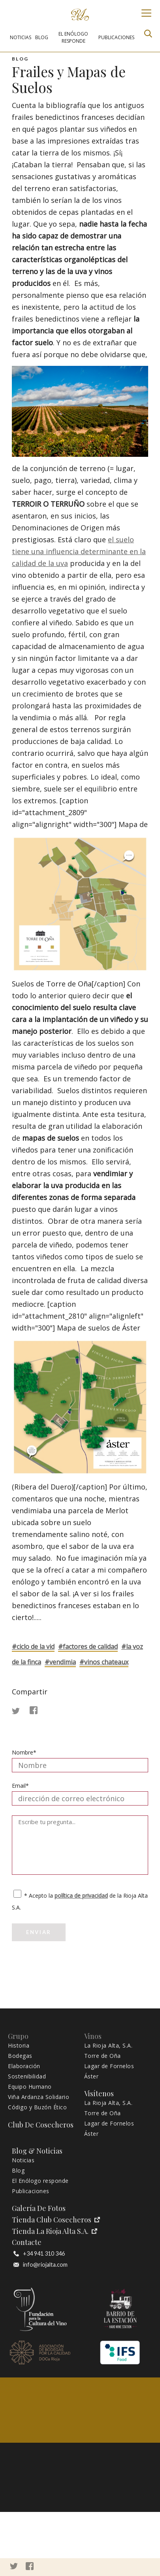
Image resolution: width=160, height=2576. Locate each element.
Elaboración (24, 2066)
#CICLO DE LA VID (33, 1646)
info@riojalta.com (40, 2265)
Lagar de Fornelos (109, 2066)
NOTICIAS (20, 37)
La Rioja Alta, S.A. (108, 2045)
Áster (91, 2076)
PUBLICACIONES (116, 37)
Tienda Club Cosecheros (56, 2220)
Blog (18, 2170)
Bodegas (20, 2056)
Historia (18, 2045)
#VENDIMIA (60, 1662)
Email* (20, 1785)
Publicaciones (30, 2191)
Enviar (38, 1932)
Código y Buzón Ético (37, 2107)
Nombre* (24, 1752)
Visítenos (99, 2094)
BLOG (41, 37)
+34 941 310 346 (39, 2254)
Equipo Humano (30, 2087)
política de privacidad (81, 1895)
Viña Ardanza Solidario (38, 2097)
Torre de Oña (102, 2056)
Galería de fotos (39, 2208)
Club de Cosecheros (40, 2125)
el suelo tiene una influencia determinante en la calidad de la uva (79, 551)
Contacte (26, 2242)
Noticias (23, 2160)
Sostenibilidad (27, 2076)
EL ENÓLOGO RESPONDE (73, 37)
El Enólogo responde (40, 2181)
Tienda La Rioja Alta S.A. (54, 2231)
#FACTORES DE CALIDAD (88, 1646)
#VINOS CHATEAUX (103, 1662)
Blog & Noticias (37, 2151)
